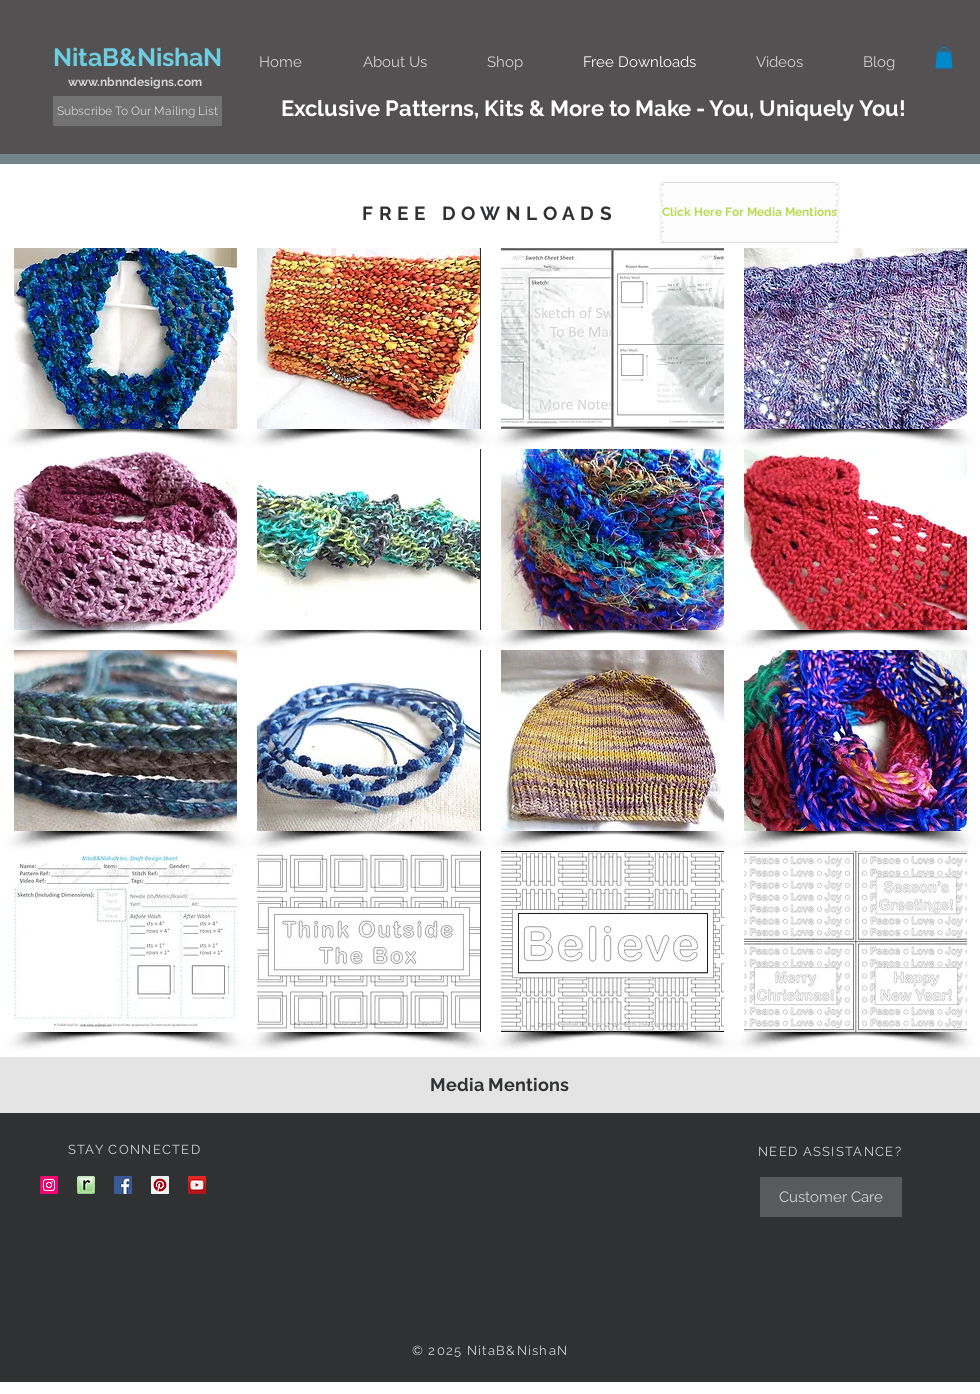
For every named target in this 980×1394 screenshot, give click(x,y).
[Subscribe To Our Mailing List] (137, 111)
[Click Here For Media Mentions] (749, 212)
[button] (394, 62)
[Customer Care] (831, 1197)
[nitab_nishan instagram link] (49, 1185)
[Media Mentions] (499, 1085)
